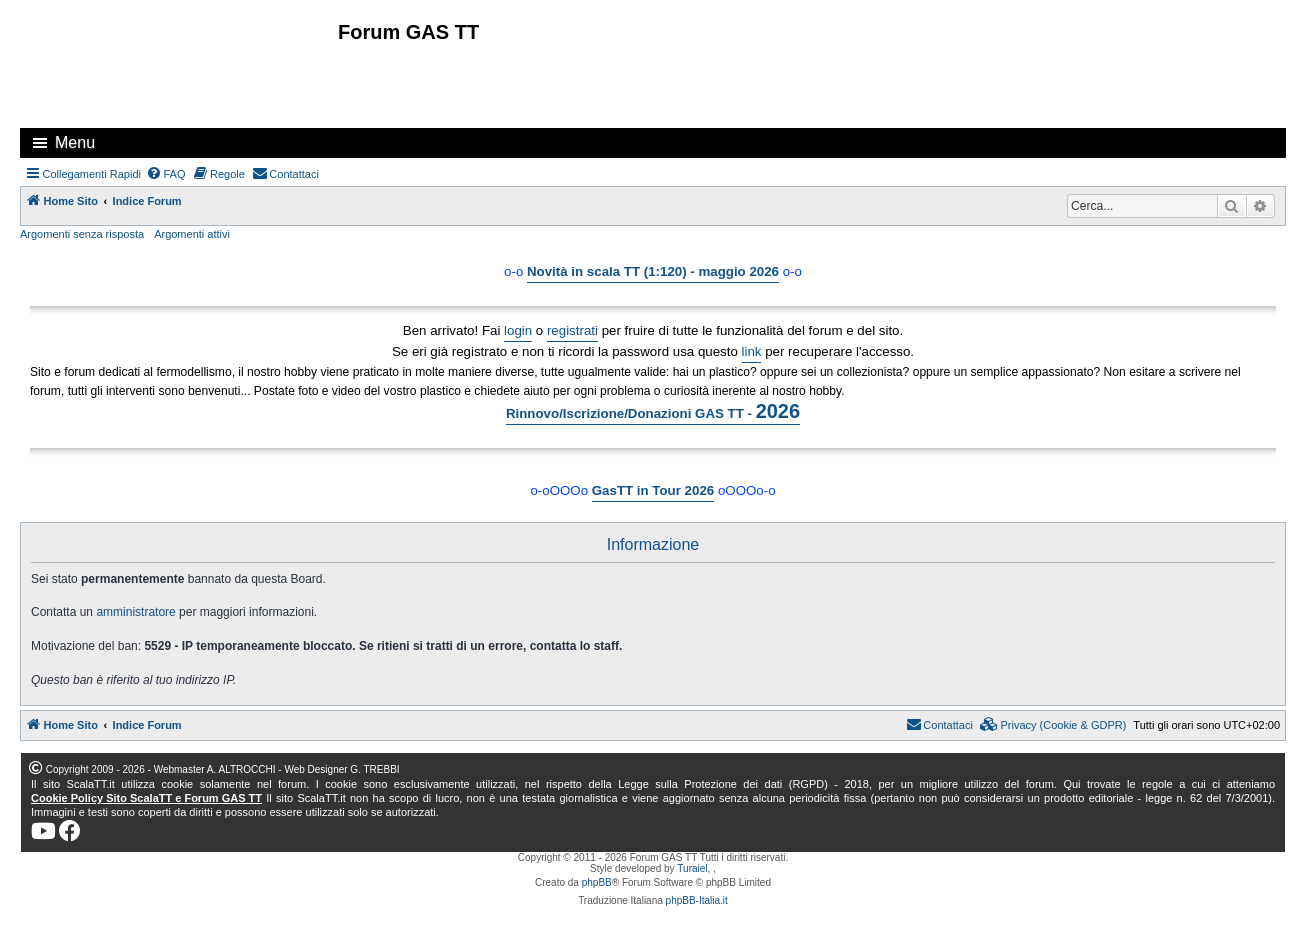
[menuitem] (166, 174)
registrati (572, 330)
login (518, 330)
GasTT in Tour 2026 (653, 490)
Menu (75, 142)
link (752, 351)
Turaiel (692, 868)
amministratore (135, 612)
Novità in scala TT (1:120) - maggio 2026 (653, 271)
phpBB (597, 882)
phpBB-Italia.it (697, 900)
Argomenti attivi (192, 234)
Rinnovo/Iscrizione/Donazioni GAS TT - (653, 411)
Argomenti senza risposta (82, 234)
